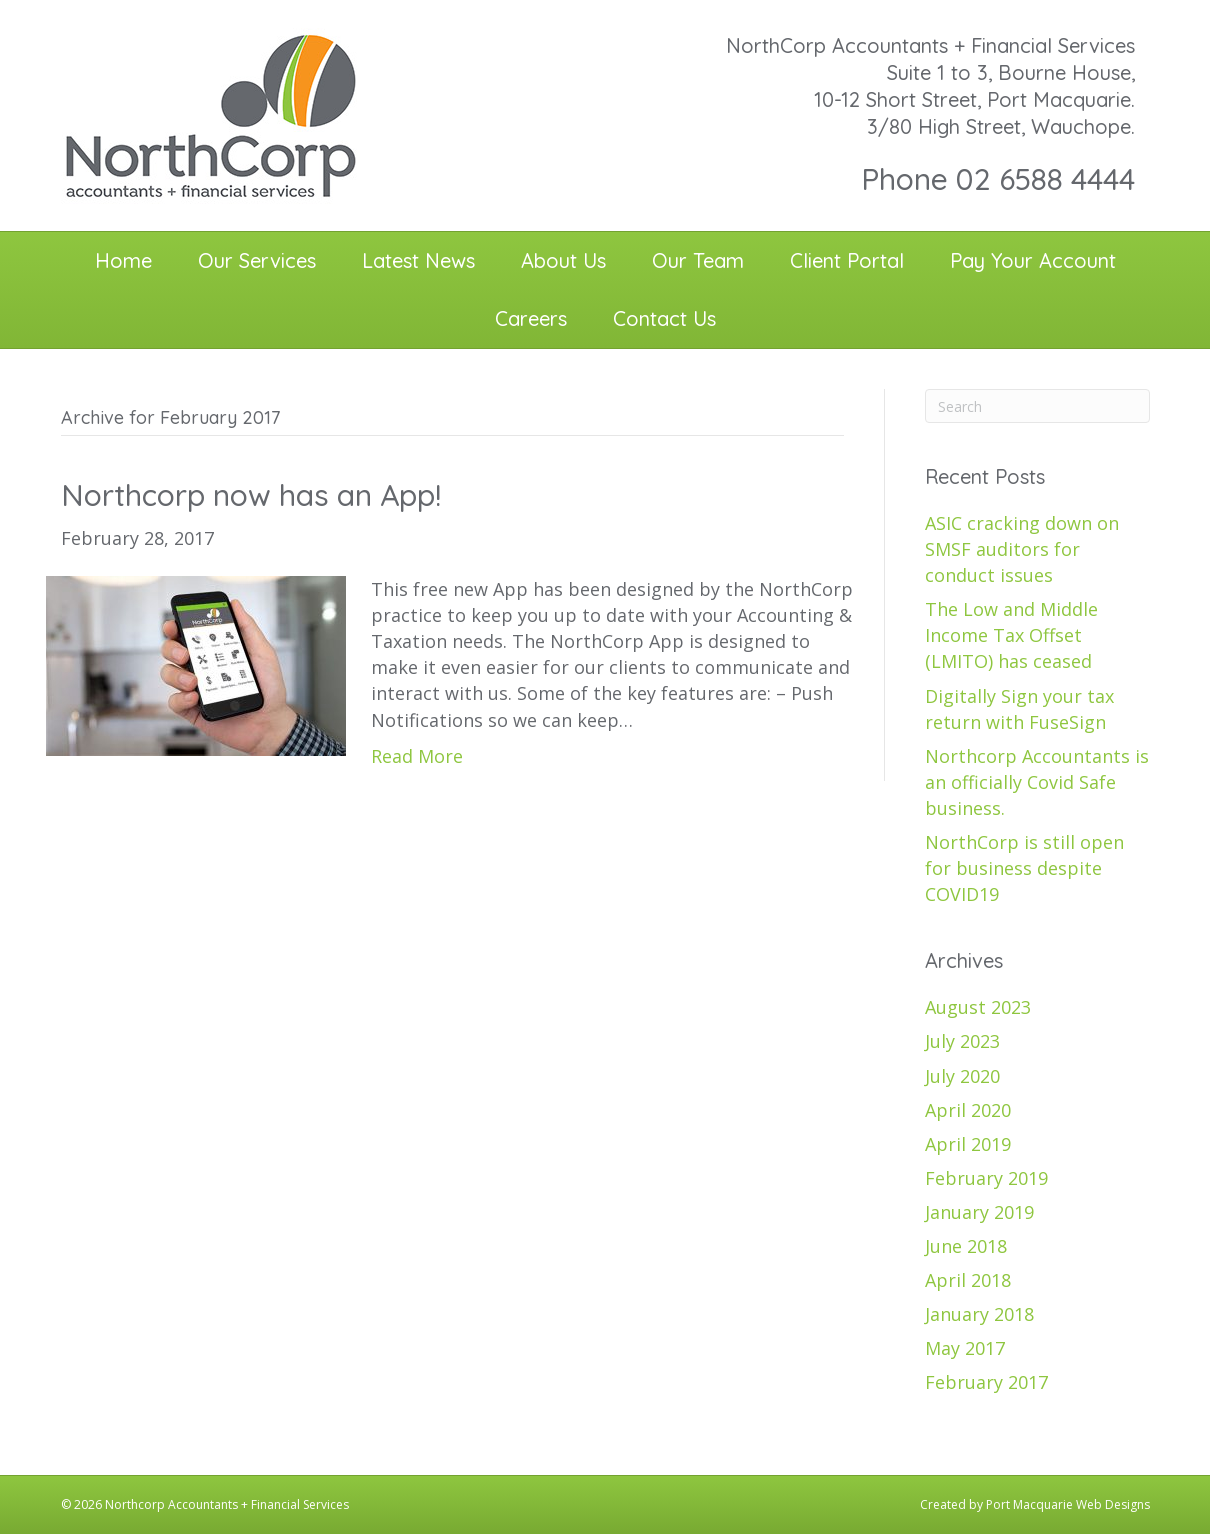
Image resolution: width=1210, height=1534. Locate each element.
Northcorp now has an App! (251, 495)
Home (123, 260)
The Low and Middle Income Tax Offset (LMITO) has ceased (1011, 635)
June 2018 (966, 1246)
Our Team (698, 260)
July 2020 (962, 1076)
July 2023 (962, 1041)
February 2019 (986, 1178)
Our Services (257, 260)
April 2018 (968, 1280)
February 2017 (986, 1382)
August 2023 (978, 1007)
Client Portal (847, 260)
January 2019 (979, 1212)
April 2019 (968, 1144)
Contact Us (664, 318)
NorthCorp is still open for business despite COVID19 (1024, 868)
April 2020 (968, 1110)
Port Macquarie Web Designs (1068, 1504)
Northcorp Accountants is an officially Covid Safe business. (1037, 782)
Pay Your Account (1033, 260)
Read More (417, 756)
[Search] (1037, 406)
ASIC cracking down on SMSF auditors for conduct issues (1022, 549)
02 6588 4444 (1045, 179)
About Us (563, 260)
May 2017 (965, 1348)
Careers (531, 318)
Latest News (418, 260)
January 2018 (979, 1314)
